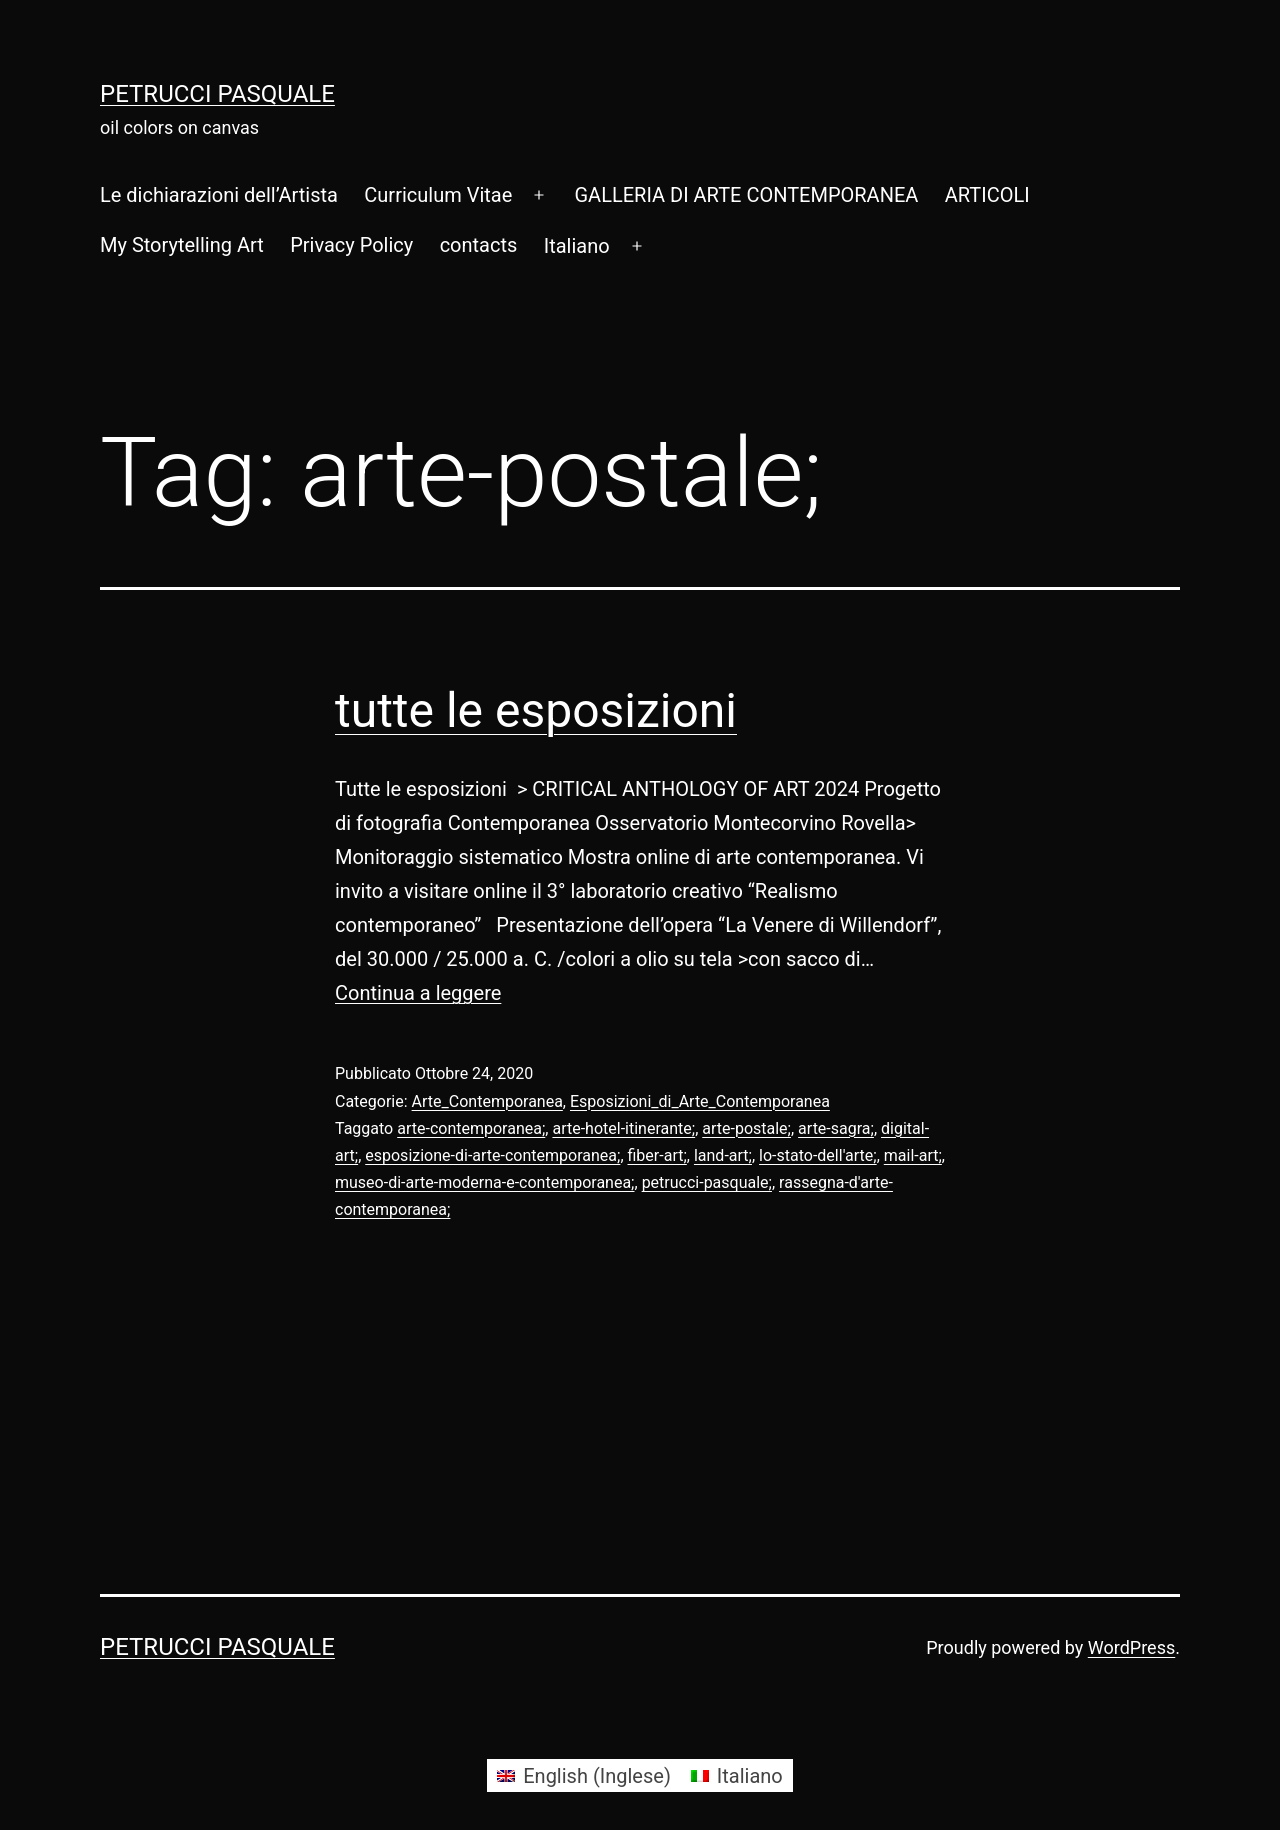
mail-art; (913, 1155)
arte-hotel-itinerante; (623, 1128)
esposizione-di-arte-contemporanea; (492, 1155)
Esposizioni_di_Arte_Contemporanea (700, 1101)
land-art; (723, 1155)
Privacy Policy (351, 245)
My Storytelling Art (182, 245)
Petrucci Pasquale (217, 94)
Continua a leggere (418, 993)
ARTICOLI (987, 195)
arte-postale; (746, 1128)
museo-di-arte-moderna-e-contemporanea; (485, 1182)
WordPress (1131, 1647)
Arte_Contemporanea (487, 1101)
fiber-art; (657, 1155)
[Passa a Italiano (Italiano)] (737, 1775)
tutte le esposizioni (536, 710)
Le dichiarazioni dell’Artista (219, 195)
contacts (479, 245)
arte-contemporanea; (471, 1128)
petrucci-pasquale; (707, 1182)
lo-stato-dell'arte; (818, 1155)
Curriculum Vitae (438, 195)
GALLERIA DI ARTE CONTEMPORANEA (746, 195)
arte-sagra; (836, 1128)
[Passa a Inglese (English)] (584, 1775)
